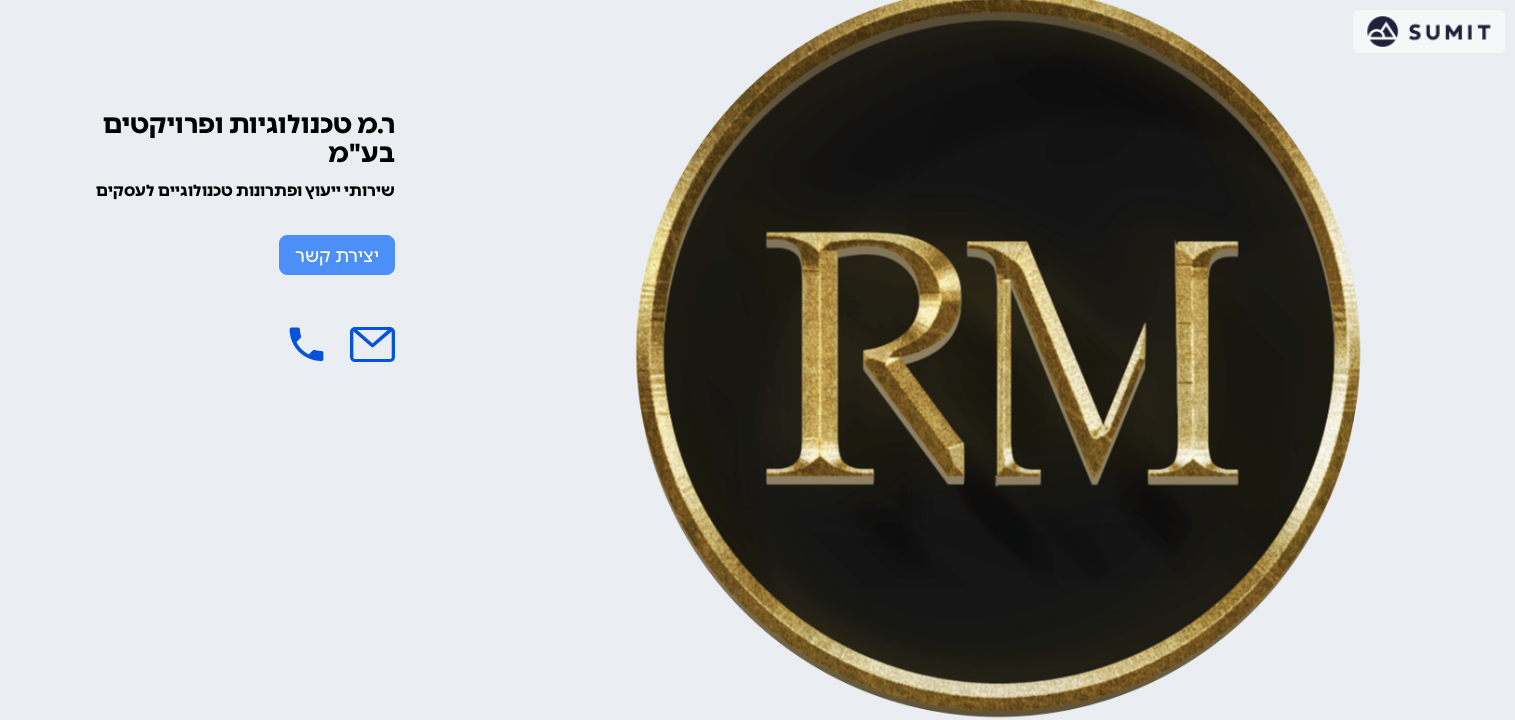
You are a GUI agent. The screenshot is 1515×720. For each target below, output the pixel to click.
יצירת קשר (337, 256)
